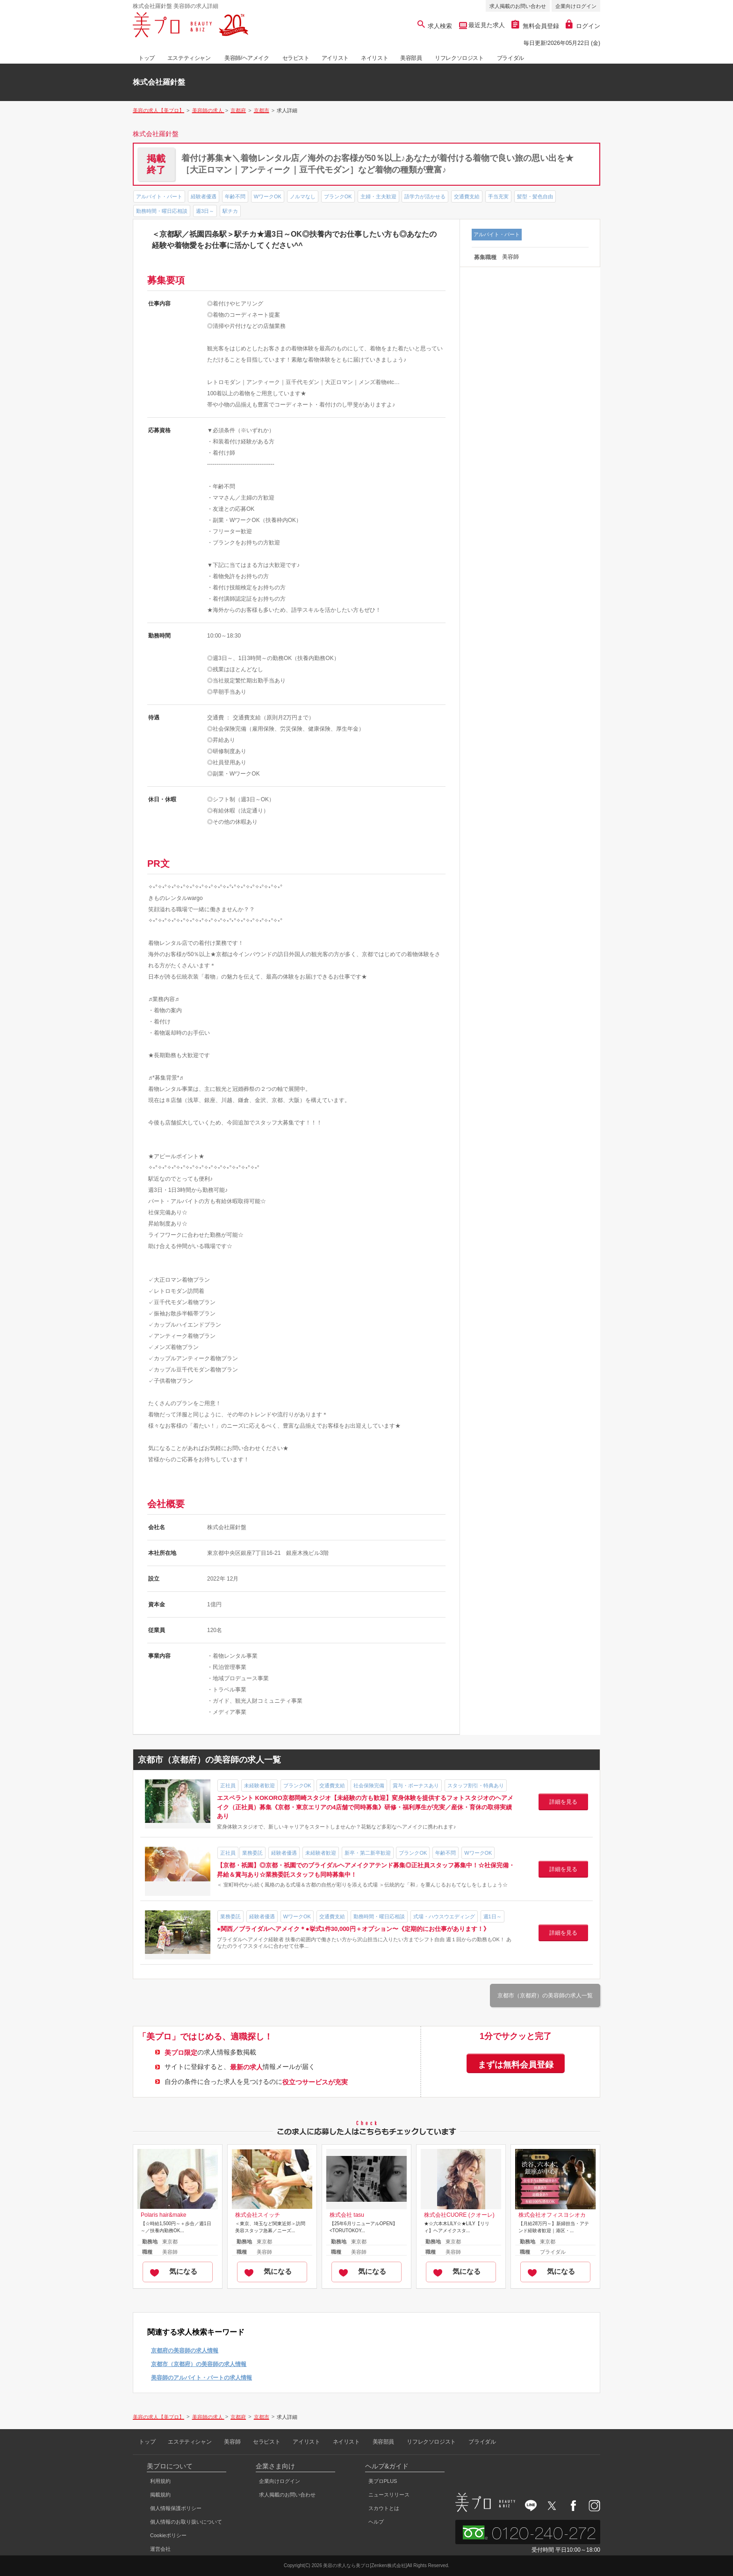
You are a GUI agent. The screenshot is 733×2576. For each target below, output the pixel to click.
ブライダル (510, 58)
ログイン (583, 25)
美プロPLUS (382, 2481)
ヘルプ (376, 2522)
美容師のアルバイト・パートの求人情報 (201, 2377)
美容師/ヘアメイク (246, 58)
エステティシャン (189, 58)
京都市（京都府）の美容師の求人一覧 (545, 1995)
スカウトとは (383, 2508)
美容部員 (411, 58)
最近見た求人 (486, 25)
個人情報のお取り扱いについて (186, 2522)
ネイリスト (374, 58)
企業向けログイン (575, 6)
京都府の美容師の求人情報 (184, 2350)
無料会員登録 (535, 25)
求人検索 (435, 25)
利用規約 (160, 2481)
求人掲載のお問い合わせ (517, 6)
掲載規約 (160, 2494)
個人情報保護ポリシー (175, 2508)
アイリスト (335, 58)
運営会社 (160, 2549)
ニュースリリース (389, 2494)
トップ (146, 58)
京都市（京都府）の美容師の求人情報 (198, 2364)
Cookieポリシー (168, 2535)
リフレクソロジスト (459, 58)
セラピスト (295, 58)
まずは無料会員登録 (515, 2064)
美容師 (232, 2441)
